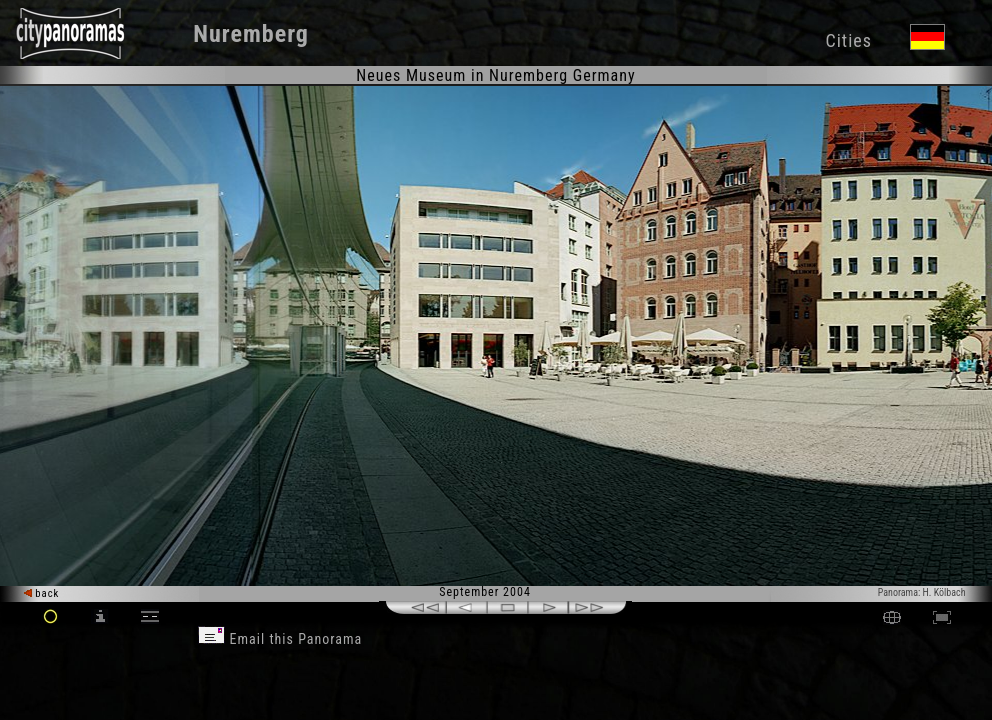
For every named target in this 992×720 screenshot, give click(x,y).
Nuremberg (251, 34)
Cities (849, 40)
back (42, 593)
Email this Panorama (280, 639)
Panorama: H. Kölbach (922, 592)
